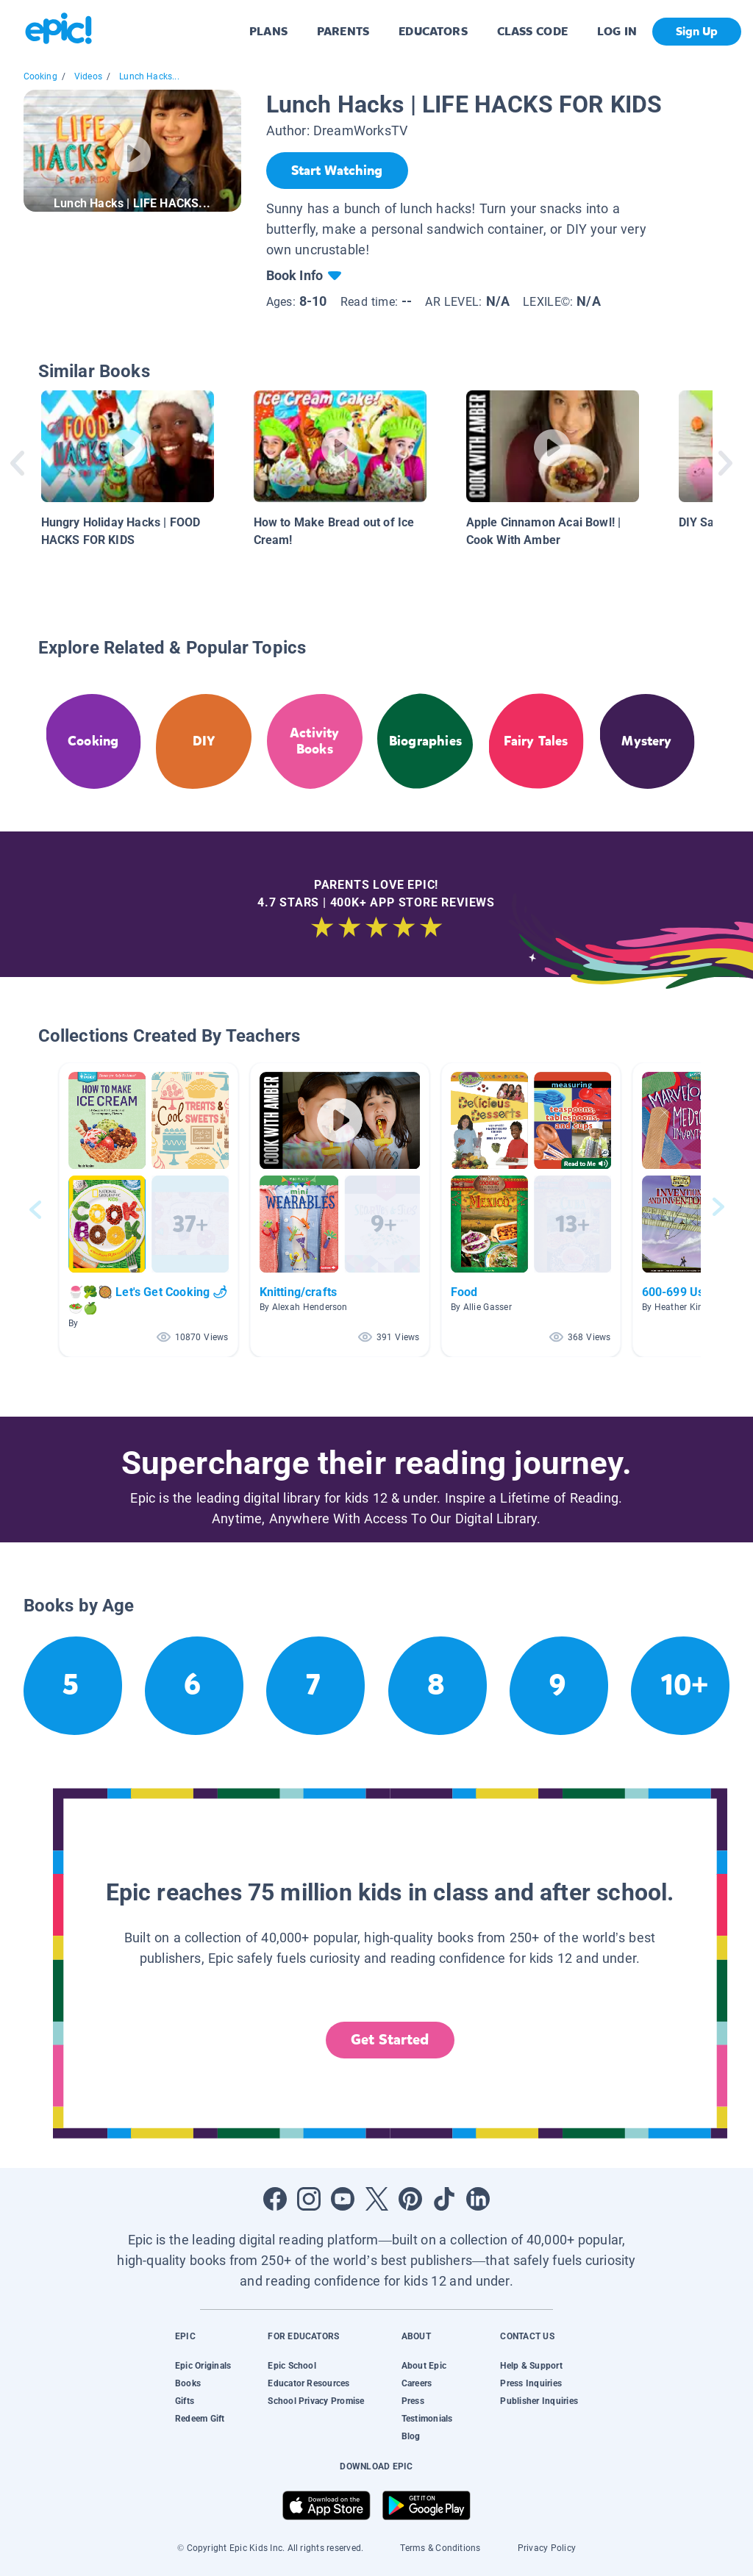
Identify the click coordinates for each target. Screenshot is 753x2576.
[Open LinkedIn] (478, 2199)
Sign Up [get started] (697, 31)
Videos (88, 76)
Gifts (184, 2401)
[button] (148, 1209)
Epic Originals (203, 2366)
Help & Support (531, 2366)
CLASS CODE (532, 31)
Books (188, 2383)
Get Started (390, 2040)
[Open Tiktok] (444, 2199)
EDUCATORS (433, 31)
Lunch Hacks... (149, 76)
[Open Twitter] (376, 2199)
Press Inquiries (531, 2383)
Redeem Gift (200, 2419)
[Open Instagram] (309, 2199)
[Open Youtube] (342, 2199)
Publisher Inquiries (539, 2401)
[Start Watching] (337, 170)
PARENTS (343, 31)
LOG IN (617, 31)
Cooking (40, 76)
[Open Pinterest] (410, 2199)
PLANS (268, 31)
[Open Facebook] (275, 2199)
